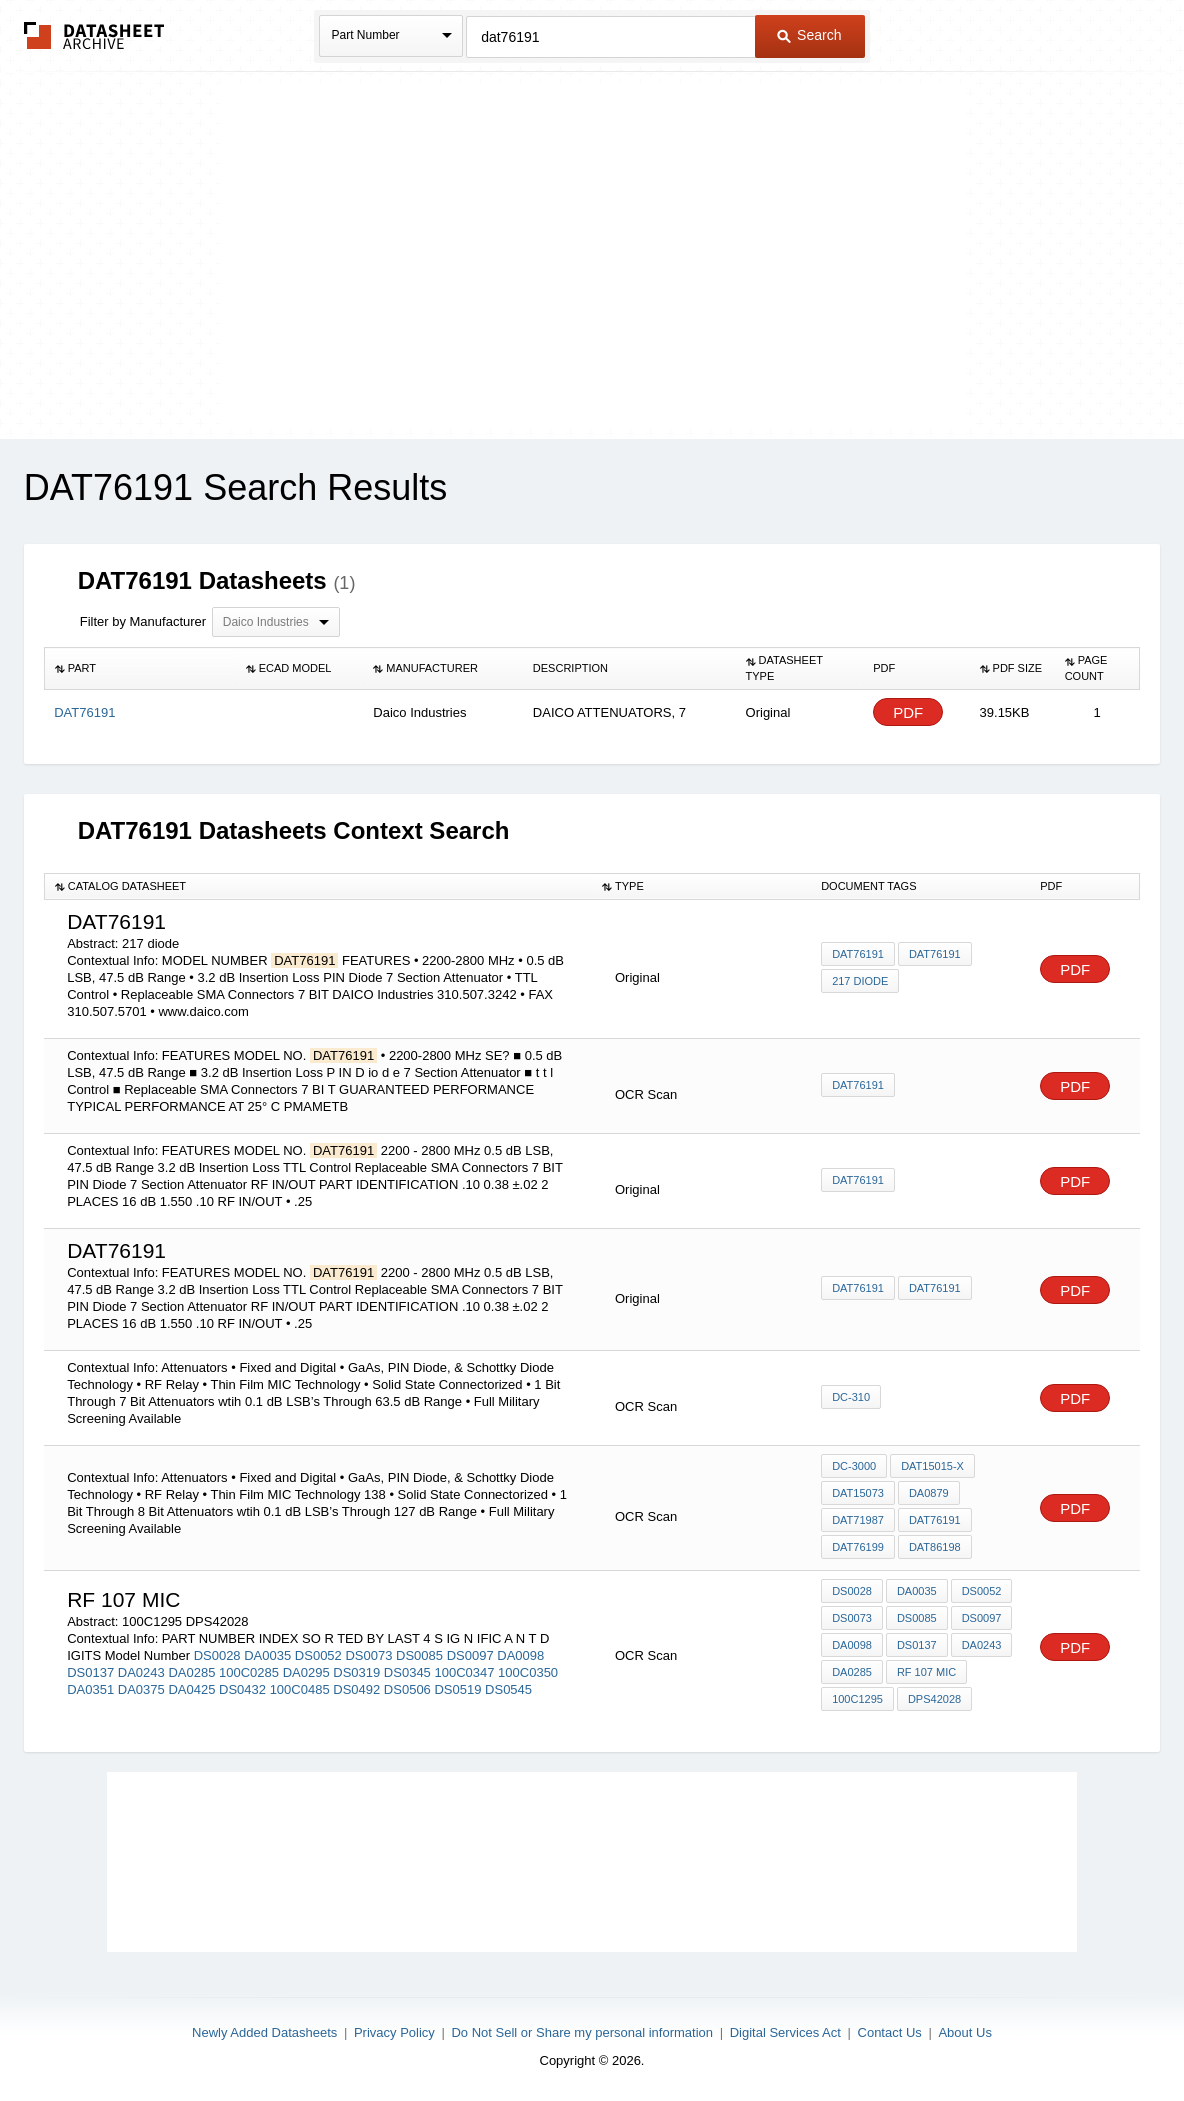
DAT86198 (935, 1547)
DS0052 (318, 1655)
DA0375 (141, 1689)
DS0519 (457, 1689)
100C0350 (528, 1672)
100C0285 (249, 1672)
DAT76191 (858, 954)
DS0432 (242, 1689)
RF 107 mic (926, 1672)
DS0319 (356, 1672)
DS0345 (407, 1672)
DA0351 (90, 1689)
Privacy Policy (394, 2032)
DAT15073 (858, 1493)
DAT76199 (858, 1547)
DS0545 (508, 1689)
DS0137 (90, 1672)
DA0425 (191, 1689)
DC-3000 (854, 1466)
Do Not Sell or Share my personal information (582, 2032)
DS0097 (470, 1655)
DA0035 (267, 1655)
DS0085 (419, 1655)
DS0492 (356, 1689)
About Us (964, 2032)
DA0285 (191, 1672)
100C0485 (300, 1689)
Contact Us (890, 2032)
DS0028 (217, 1655)
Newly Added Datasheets (264, 2032)
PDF (908, 712)
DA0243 (141, 1672)
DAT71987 (858, 1520)
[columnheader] (139, 669)
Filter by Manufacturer (143, 621)
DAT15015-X (932, 1466)
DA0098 (520, 1655)
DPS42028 (934, 1699)
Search (809, 35)
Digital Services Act (785, 2032)
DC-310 (851, 1397)
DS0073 (368, 1655)
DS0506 (407, 1689)
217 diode (860, 981)
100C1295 (857, 1699)
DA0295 (306, 1672)
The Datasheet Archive (94, 35)
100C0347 (464, 1672)
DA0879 (929, 1493)
